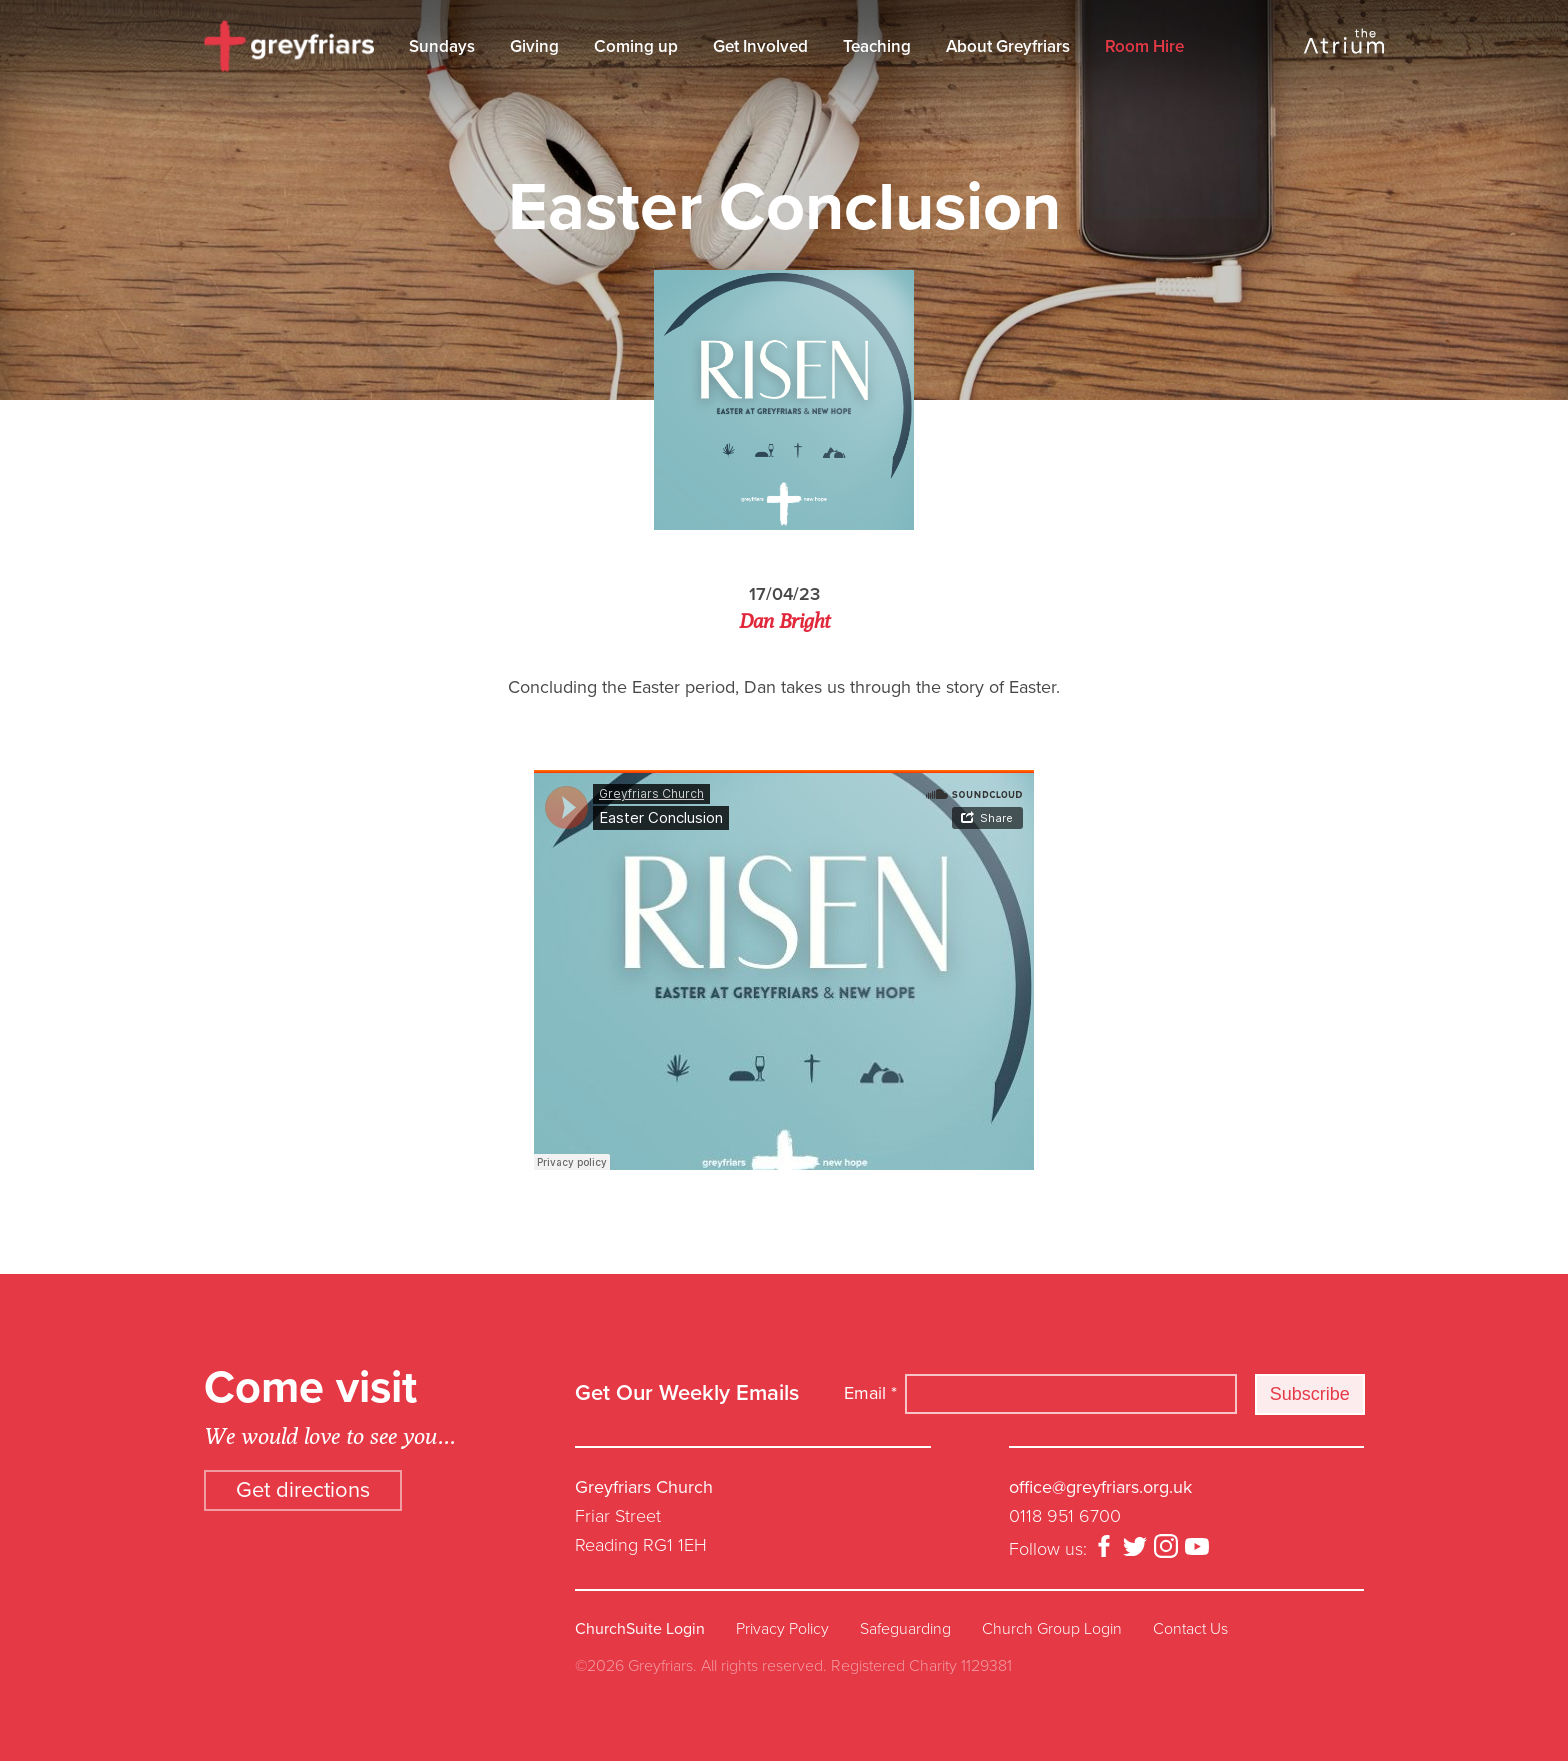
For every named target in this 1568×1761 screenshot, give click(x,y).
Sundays (442, 46)
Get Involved (760, 46)
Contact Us (1190, 1629)
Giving (534, 46)
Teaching (877, 46)
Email (870, 1393)
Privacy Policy (782, 1629)
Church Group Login (1052, 1629)
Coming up (636, 46)
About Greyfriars (1008, 46)
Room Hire (1144, 46)
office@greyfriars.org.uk (1100, 1487)
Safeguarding (905, 1629)
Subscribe (1310, 1394)
